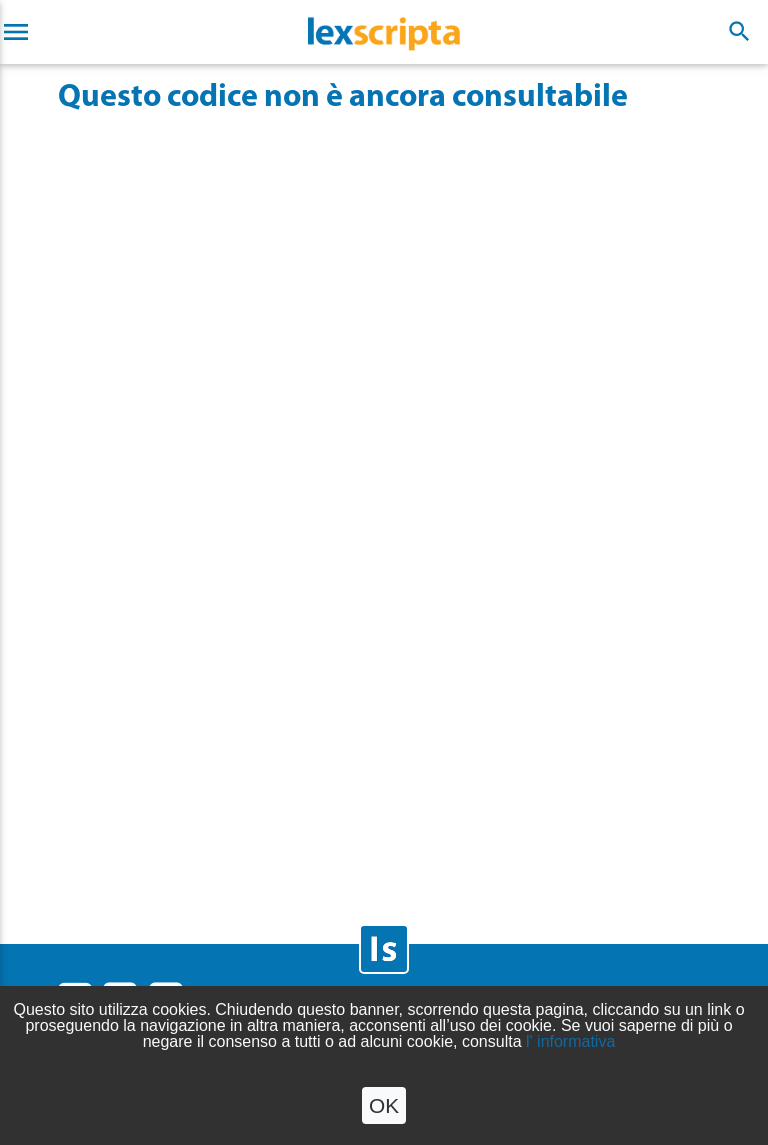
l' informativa (570, 1041)
